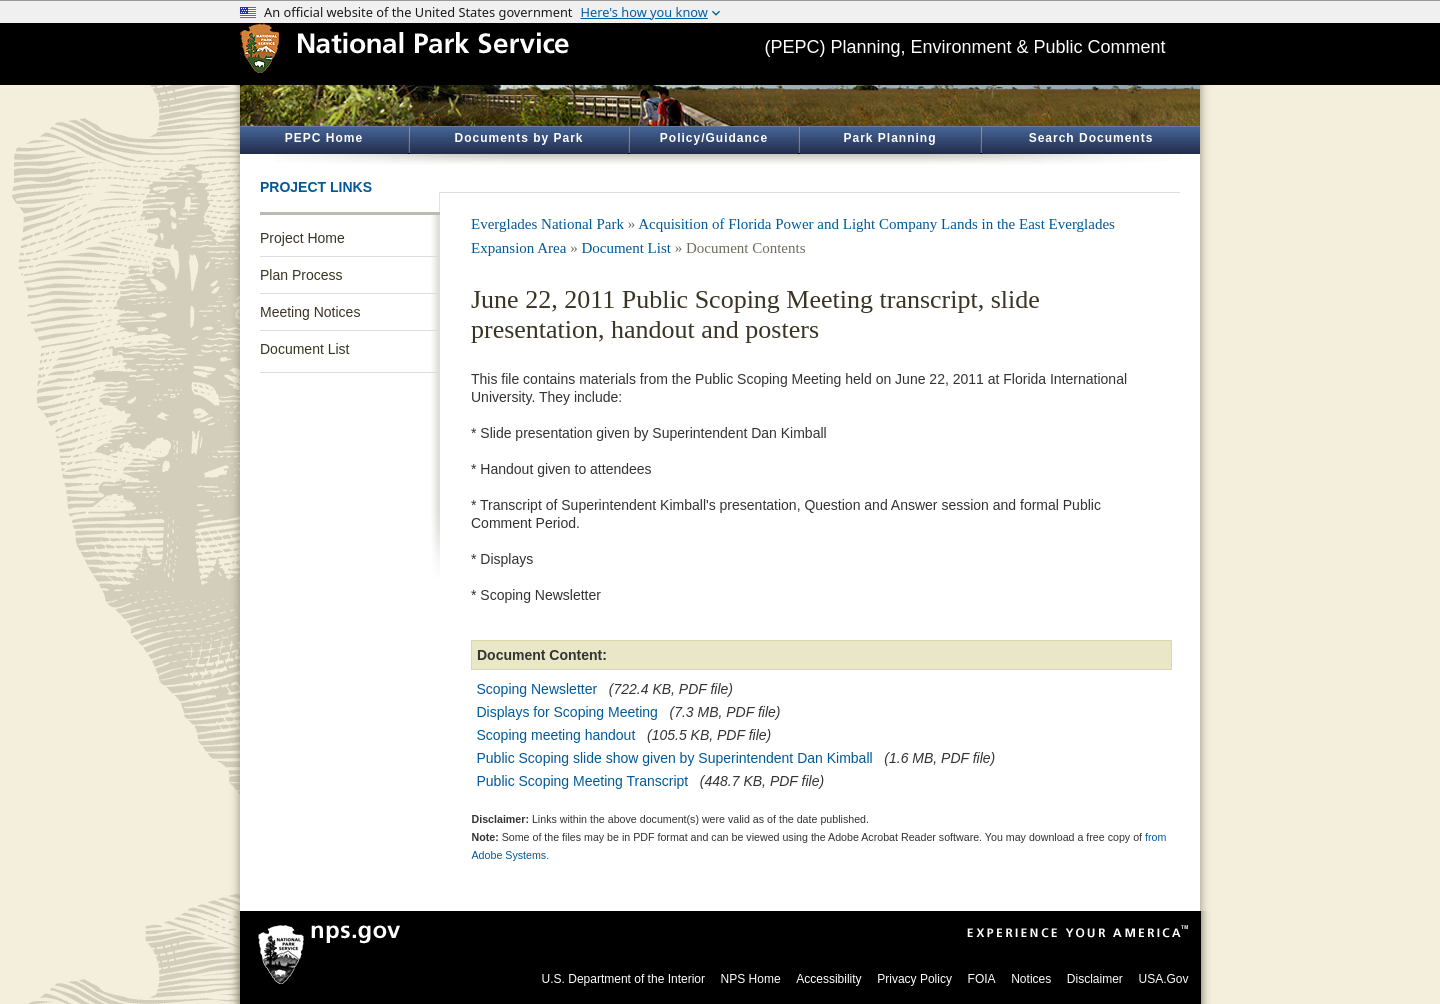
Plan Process (301, 275)
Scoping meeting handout (556, 735)
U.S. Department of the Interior (623, 979)
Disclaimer (1095, 979)
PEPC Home (324, 138)
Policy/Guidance (714, 138)
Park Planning (889, 138)
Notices (1031, 979)
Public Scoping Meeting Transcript (583, 781)
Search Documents (1091, 138)
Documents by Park (518, 138)
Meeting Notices (310, 312)
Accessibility (828, 979)
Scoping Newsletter (537, 689)
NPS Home (751, 979)
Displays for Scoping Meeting (567, 712)
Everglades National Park (547, 224)
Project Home (302, 238)
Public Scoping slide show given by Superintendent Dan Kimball (675, 758)
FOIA (982, 979)
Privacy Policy (914, 979)
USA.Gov (1163, 979)
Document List (304, 349)
